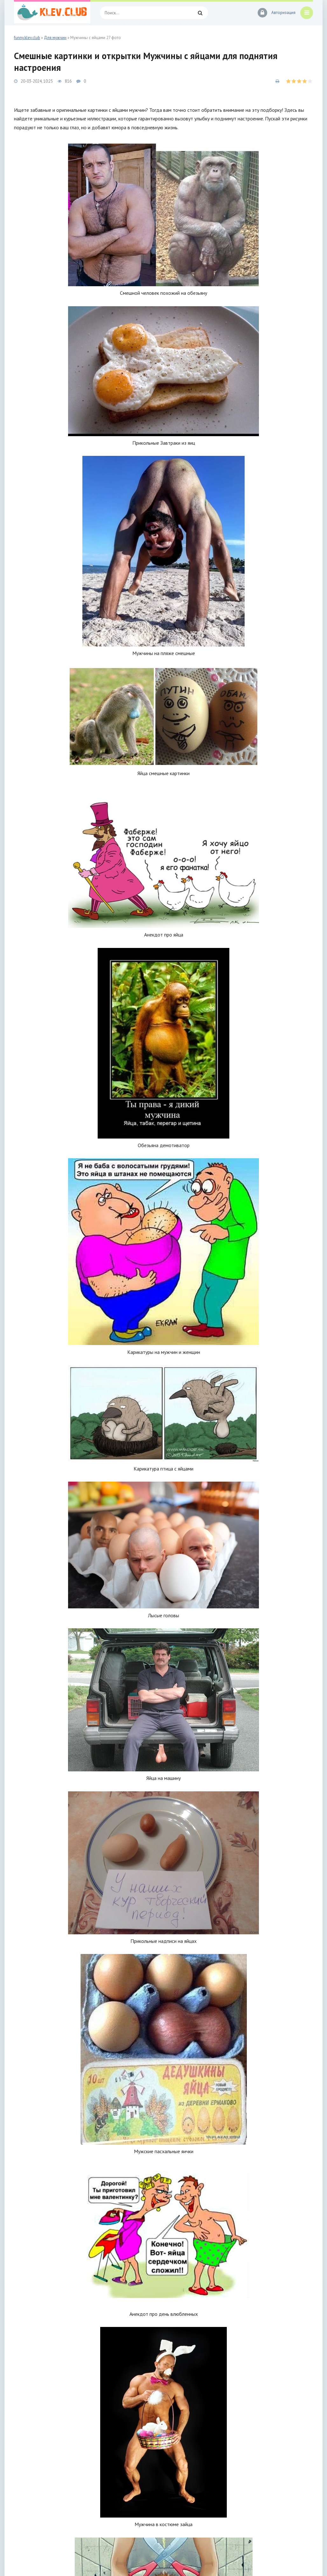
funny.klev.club (27, 37)
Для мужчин (55, 37)
